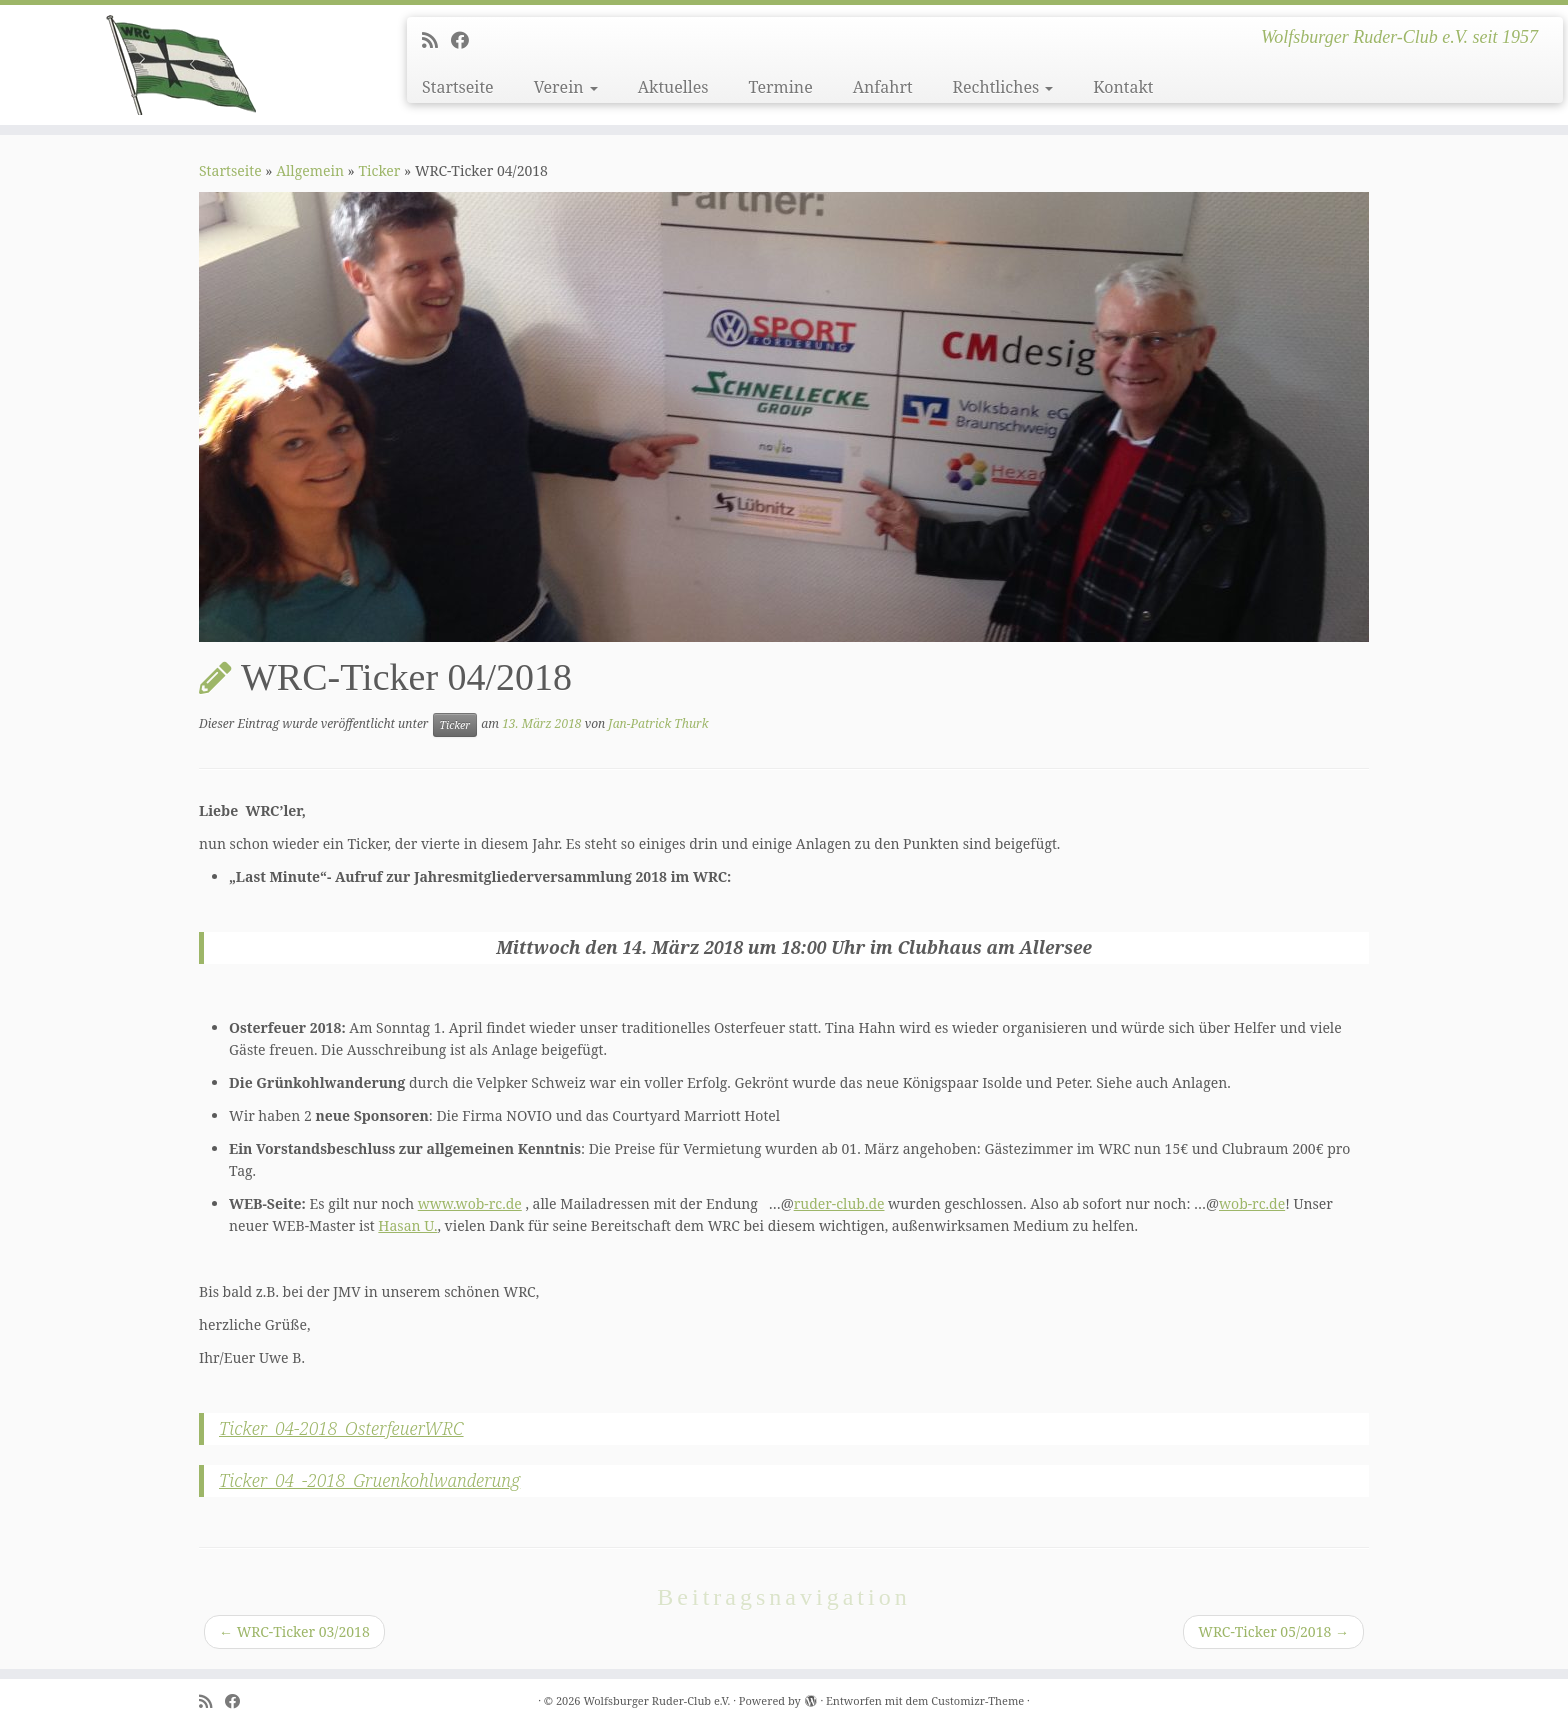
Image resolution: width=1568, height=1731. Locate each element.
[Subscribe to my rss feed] (436, 40)
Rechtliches (1003, 87)
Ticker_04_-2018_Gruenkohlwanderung (369, 1480)
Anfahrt (883, 87)
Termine (780, 87)
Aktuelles (673, 87)
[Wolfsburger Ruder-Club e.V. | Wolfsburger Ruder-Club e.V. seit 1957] (181, 65)
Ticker (379, 170)
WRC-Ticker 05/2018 (1273, 1631)
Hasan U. (407, 1225)
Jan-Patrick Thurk (658, 723)
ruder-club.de (839, 1203)
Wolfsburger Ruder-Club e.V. (656, 1700)
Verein (566, 87)
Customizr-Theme (977, 1700)
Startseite (458, 87)
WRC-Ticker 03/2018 (294, 1631)
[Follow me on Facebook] (466, 40)
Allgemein (310, 170)
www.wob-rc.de (470, 1203)
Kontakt (1123, 87)
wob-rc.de (1252, 1203)
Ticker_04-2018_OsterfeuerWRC (341, 1428)
